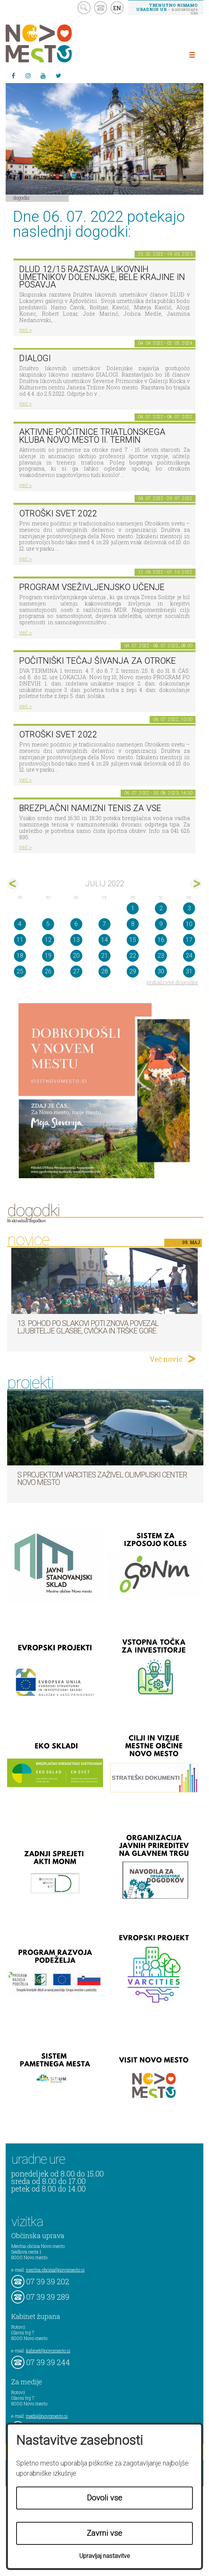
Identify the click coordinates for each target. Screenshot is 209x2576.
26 (48, 971)
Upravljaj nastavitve (104, 2555)
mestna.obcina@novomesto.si (55, 2270)
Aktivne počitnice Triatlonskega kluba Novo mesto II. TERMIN (92, 436)
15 (132, 939)
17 (189, 939)
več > (25, 329)
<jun (13, 884)
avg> (196, 884)
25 (20, 971)
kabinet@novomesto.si (48, 2350)
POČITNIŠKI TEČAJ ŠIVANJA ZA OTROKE (97, 661)
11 (20, 939)
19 (48, 955)
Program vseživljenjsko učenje (92, 587)
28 (104, 971)
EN (117, 8)
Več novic (166, 1359)
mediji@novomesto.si (47, 2416)
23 (161, 955)
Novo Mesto (56, 43)
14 (104, 939)
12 (48, 939)
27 (76, 971)
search (84, 7)
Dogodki (21, 197)
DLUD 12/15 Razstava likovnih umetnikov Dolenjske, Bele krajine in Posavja (102, 277)
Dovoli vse (104, 2497)
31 (189, 971)
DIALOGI (35, 358)
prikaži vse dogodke (172, 982)
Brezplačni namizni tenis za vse (90, 808)
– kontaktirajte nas (167, 8)
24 (189, 955)
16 (161, 939)
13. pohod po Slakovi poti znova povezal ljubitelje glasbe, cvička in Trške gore (88, 1327)
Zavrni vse (104, 2533)
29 (132, 971)
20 (76, 955)
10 (189, 924)
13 (76, 939)
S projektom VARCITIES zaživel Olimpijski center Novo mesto (102, 1478)
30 (161, 971)
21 (104, 955)
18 (20, 955)
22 (132, 955)
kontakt (100, 7)
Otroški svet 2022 (58, 514)
